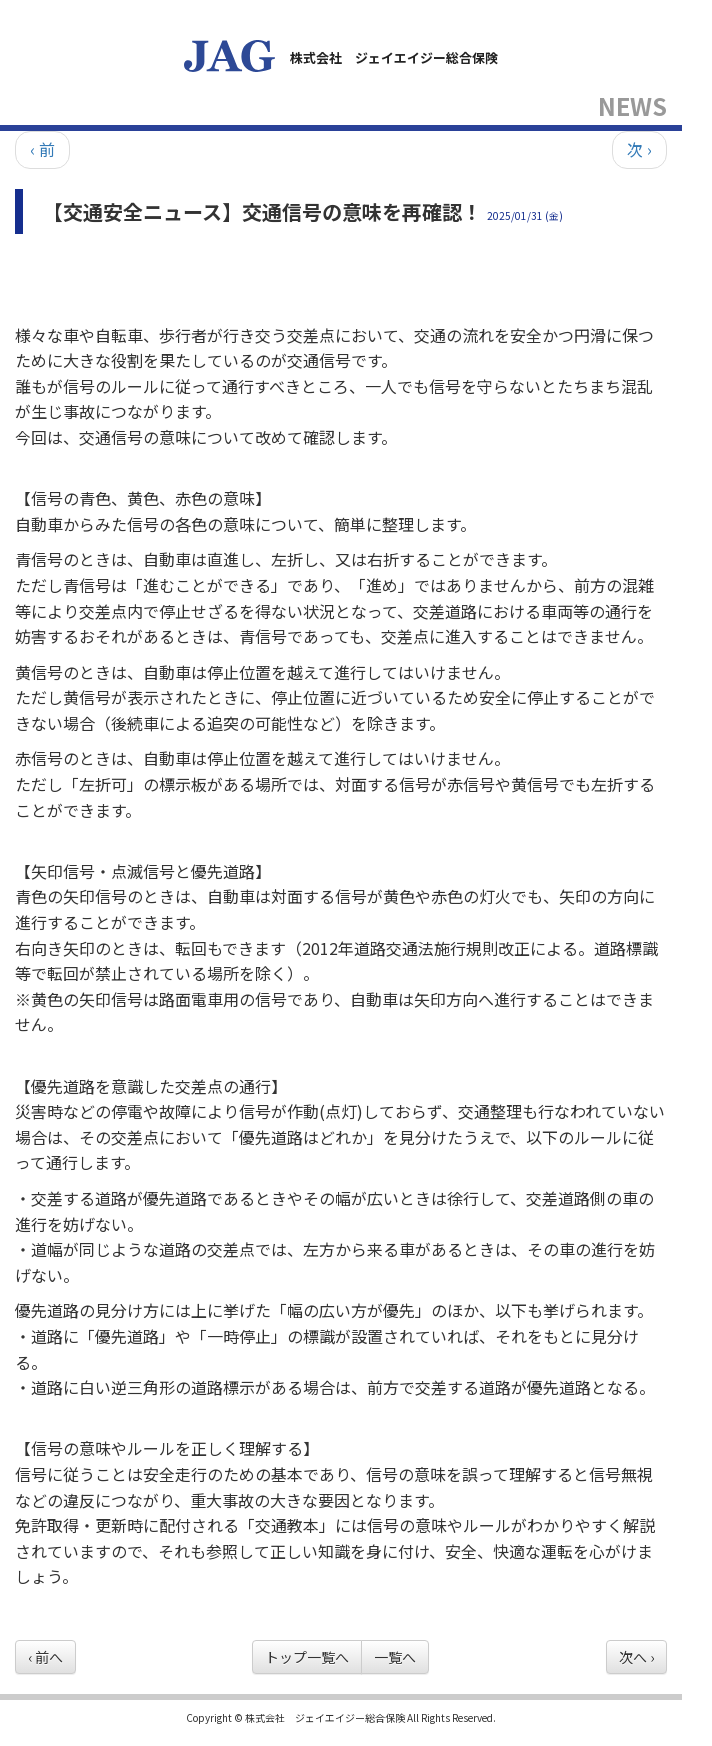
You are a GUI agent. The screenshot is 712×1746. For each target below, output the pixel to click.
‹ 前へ (45, 1657)
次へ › (636, 1657)
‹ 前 (42, 149)
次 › (639, 149)
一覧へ (395, 1657)
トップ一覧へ (307, 1657)
